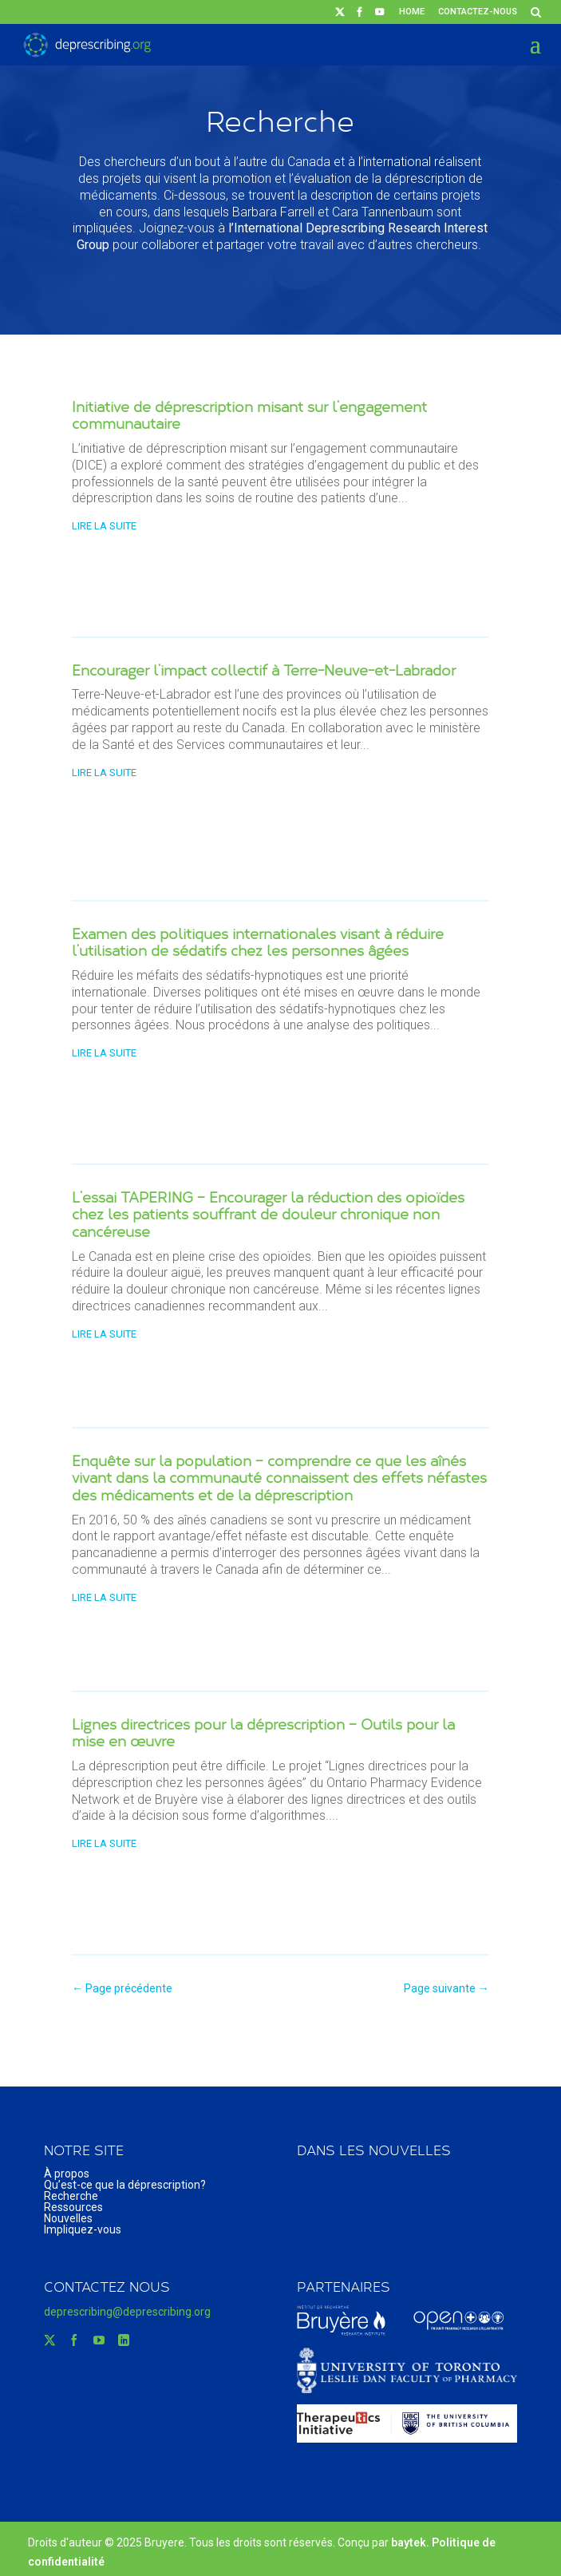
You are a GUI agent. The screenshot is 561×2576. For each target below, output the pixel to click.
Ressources (73, 2207)
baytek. (411, 2542)
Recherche (71, 2195)
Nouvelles (68, 2218)
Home (412, 11)
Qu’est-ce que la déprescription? (125, 2184)
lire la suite (104, 526)
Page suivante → (446, 1988)
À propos (66, 2173)
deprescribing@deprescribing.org (127, 2311)
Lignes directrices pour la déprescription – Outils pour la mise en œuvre (263, 1732)
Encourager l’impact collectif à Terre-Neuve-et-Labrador (264, 670)
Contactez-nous (477, 11)
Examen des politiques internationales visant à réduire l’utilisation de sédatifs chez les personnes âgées (258, 942)
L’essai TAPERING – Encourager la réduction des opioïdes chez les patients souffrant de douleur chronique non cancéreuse (268, 1214)
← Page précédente (122, 1988)
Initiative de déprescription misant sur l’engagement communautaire (249, 415)
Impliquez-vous (82, 2229)
